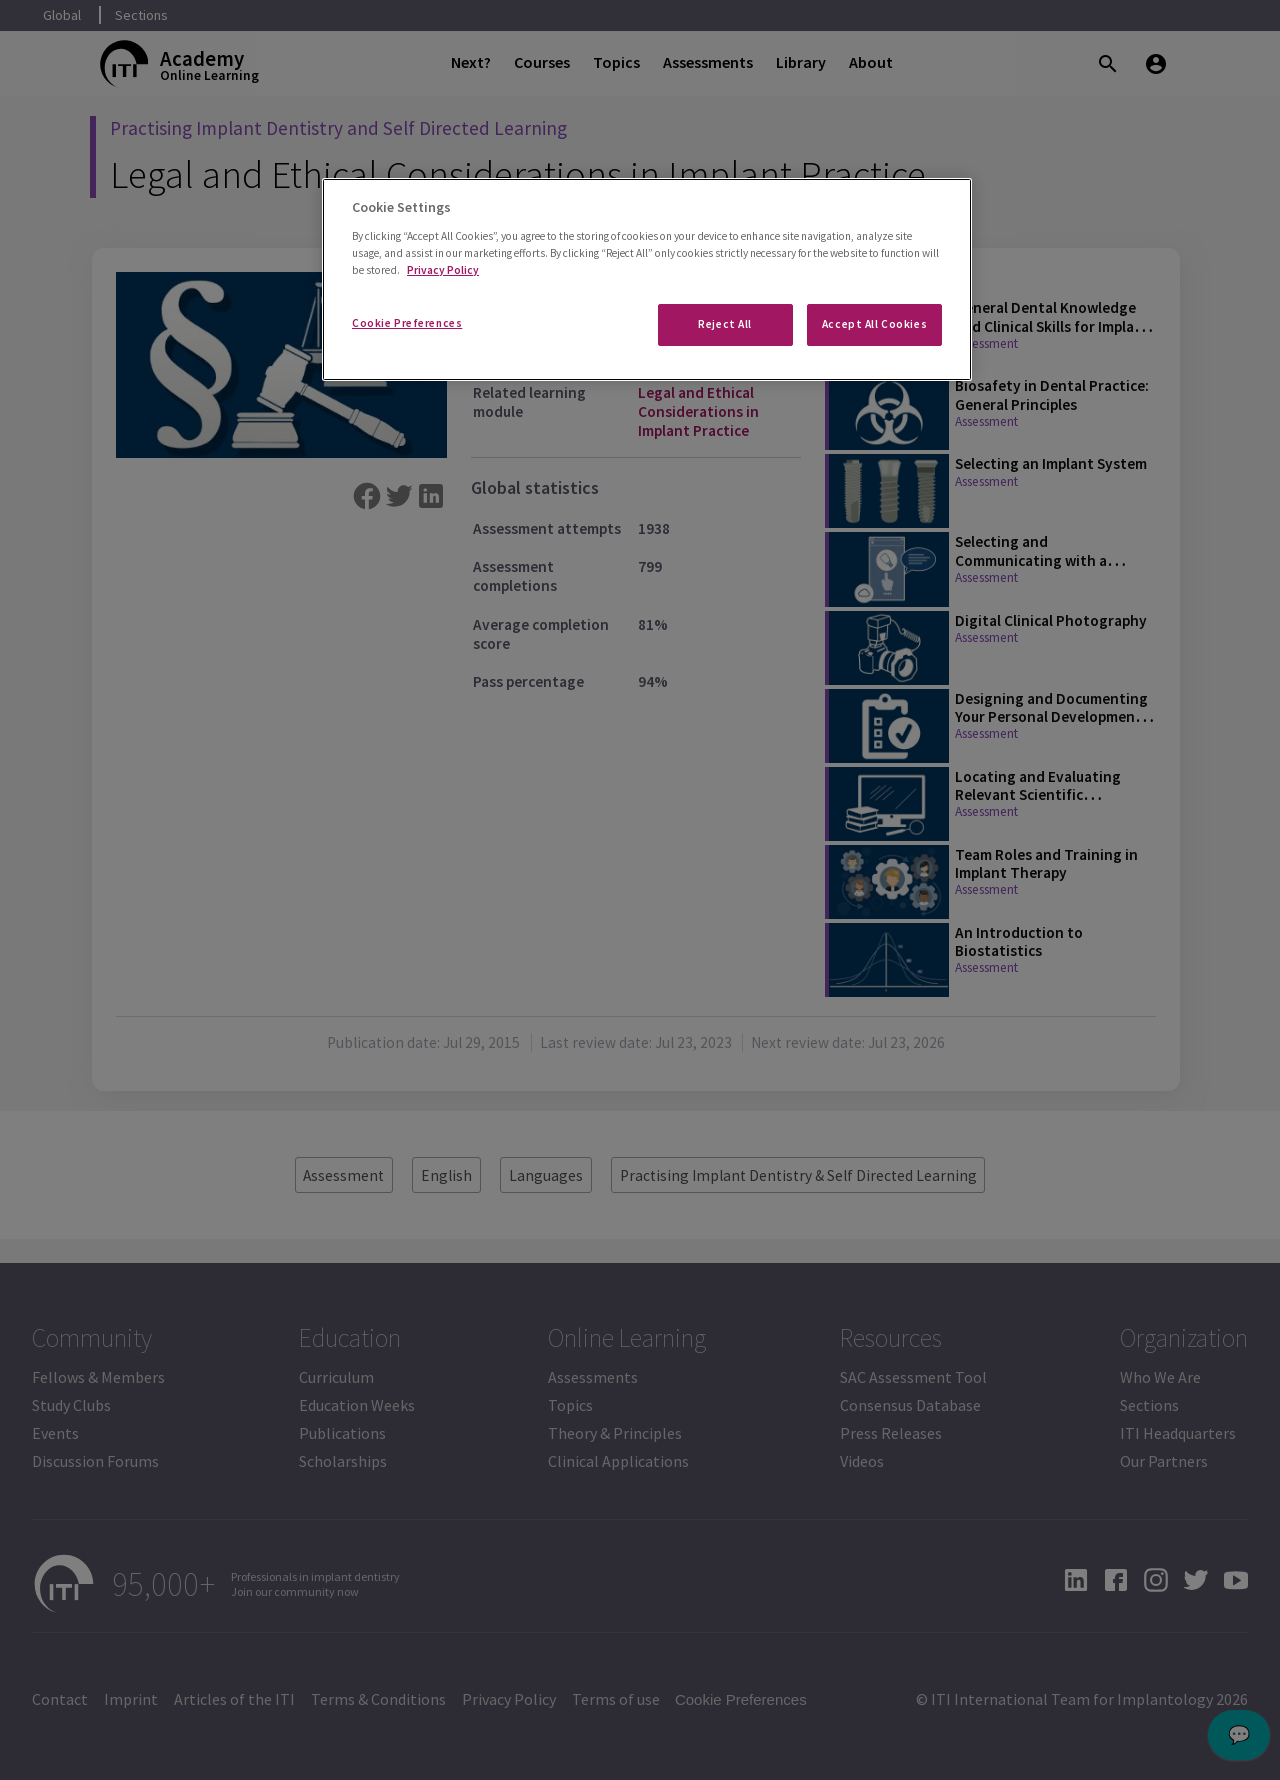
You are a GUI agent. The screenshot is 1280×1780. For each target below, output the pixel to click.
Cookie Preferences (407, 323)
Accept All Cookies (874, 324)
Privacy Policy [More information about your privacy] (443, 270)
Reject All (725, 324)
